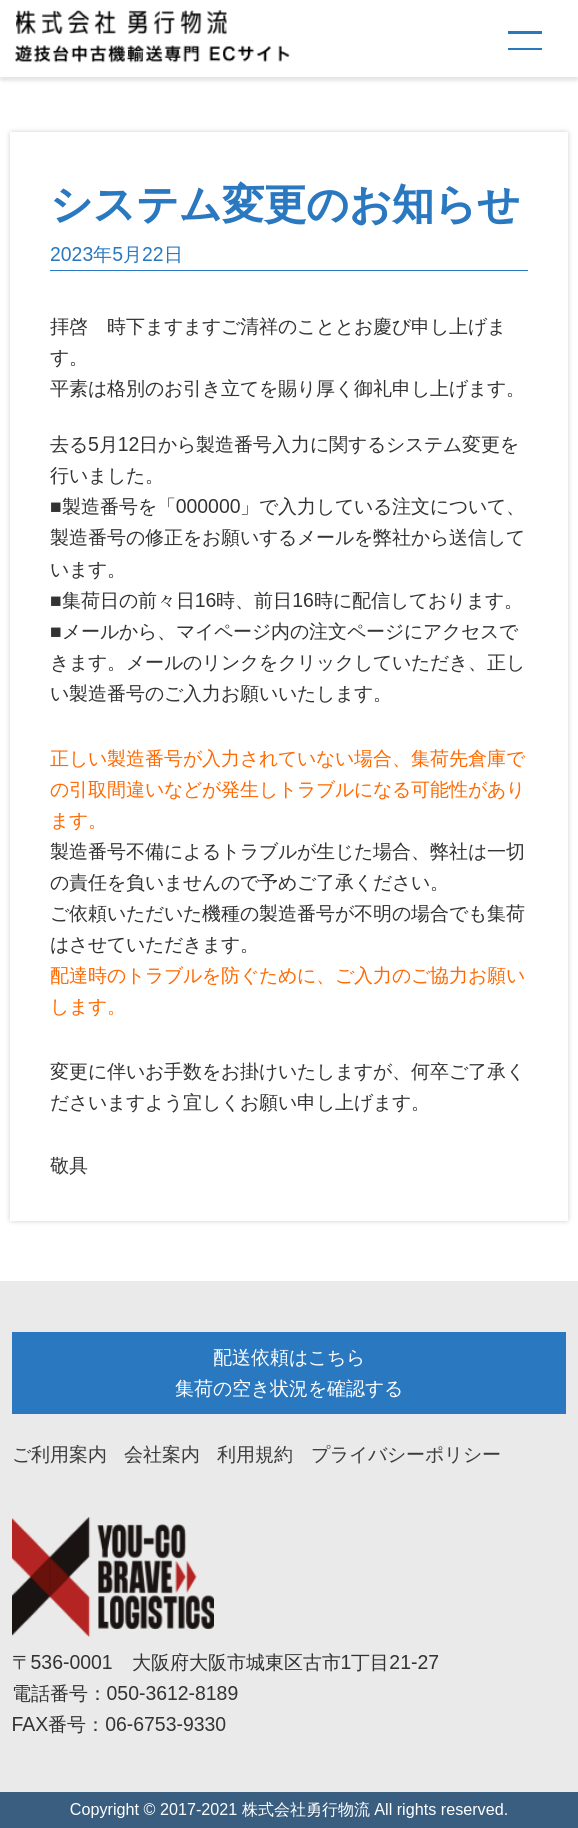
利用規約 (255, 1454)
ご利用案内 (59, 1454)
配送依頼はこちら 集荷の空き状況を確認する (289, 1372)
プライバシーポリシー (406, 1454)
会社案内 (162, 1454)
